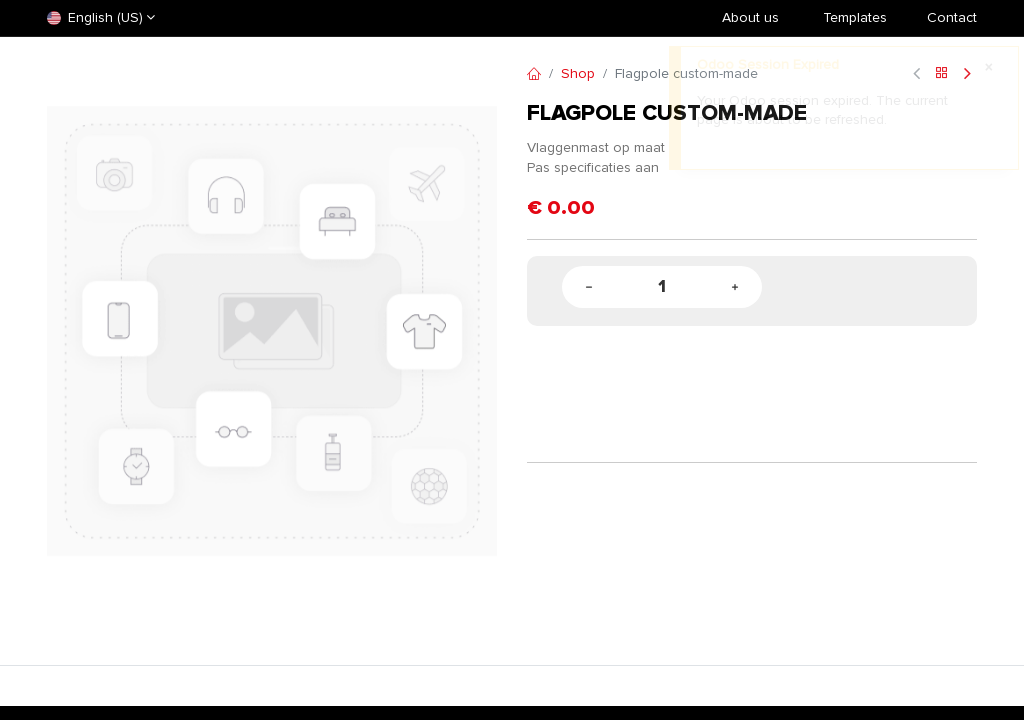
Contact (952, 17)
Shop (578, 73)
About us (750, 17)
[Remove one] (589, 287)
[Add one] (735, 287)
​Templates (855, 17)
